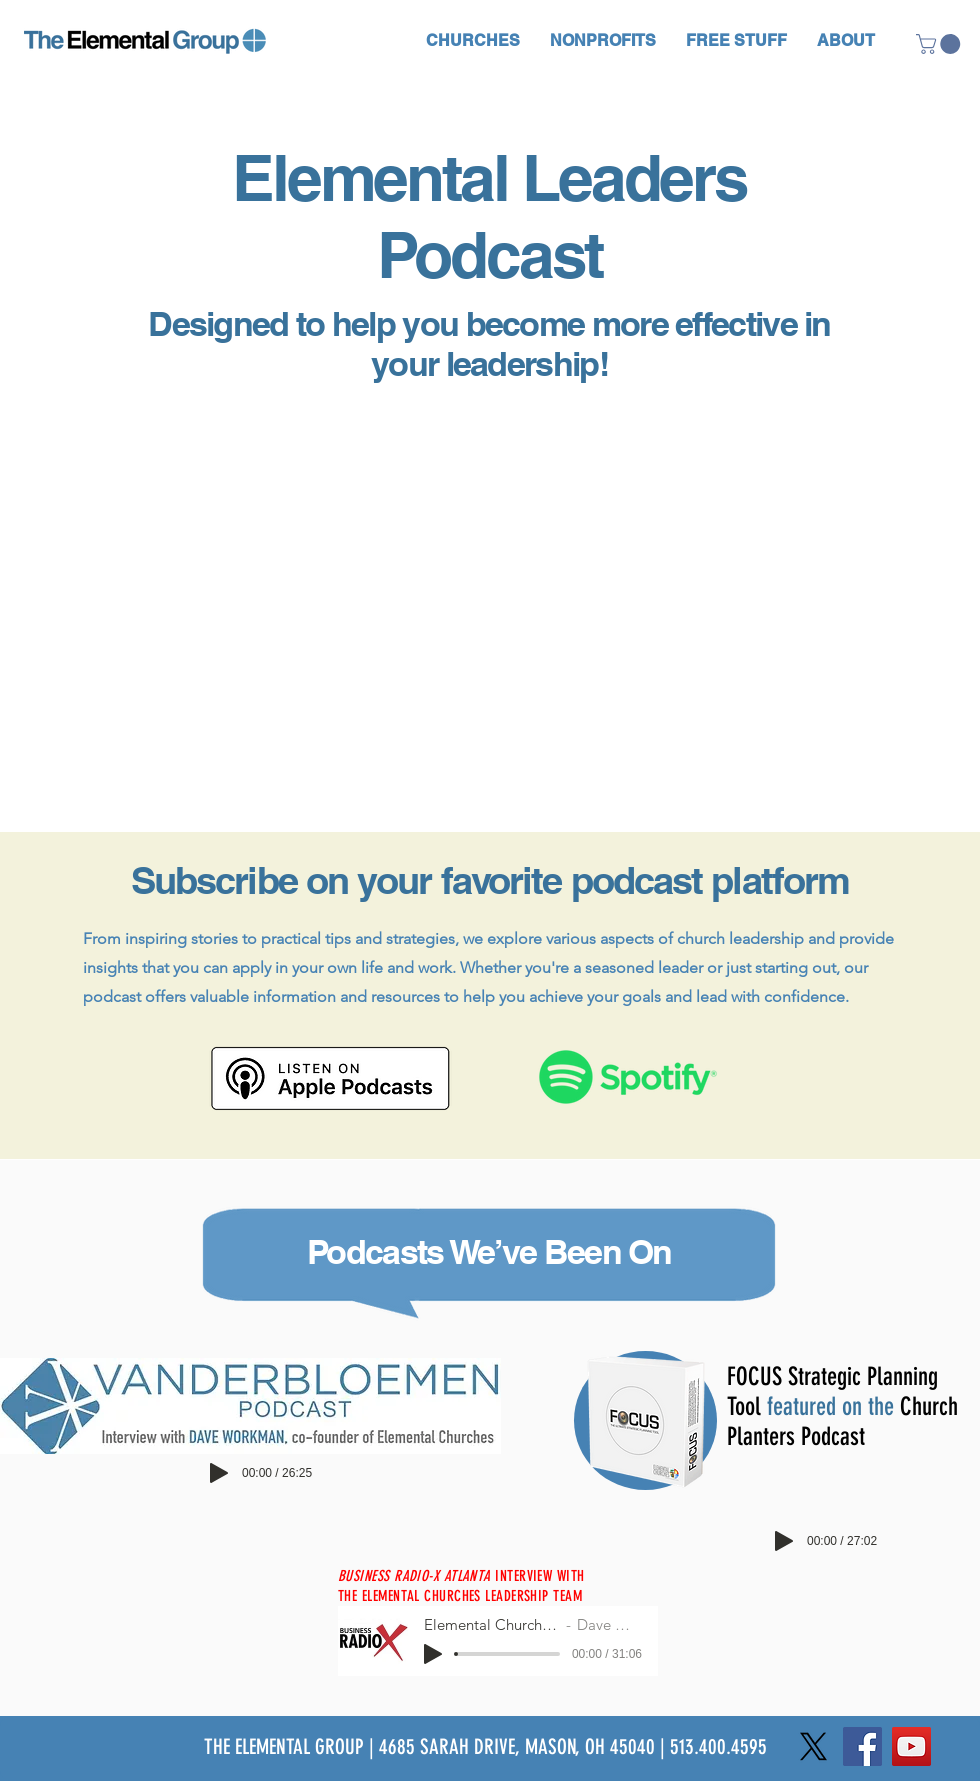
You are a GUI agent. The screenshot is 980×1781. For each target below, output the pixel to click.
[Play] (219, 1473)
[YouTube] (911, 1746)
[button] (473, 40)
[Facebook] (862, 1746)
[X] (813, 1746)
